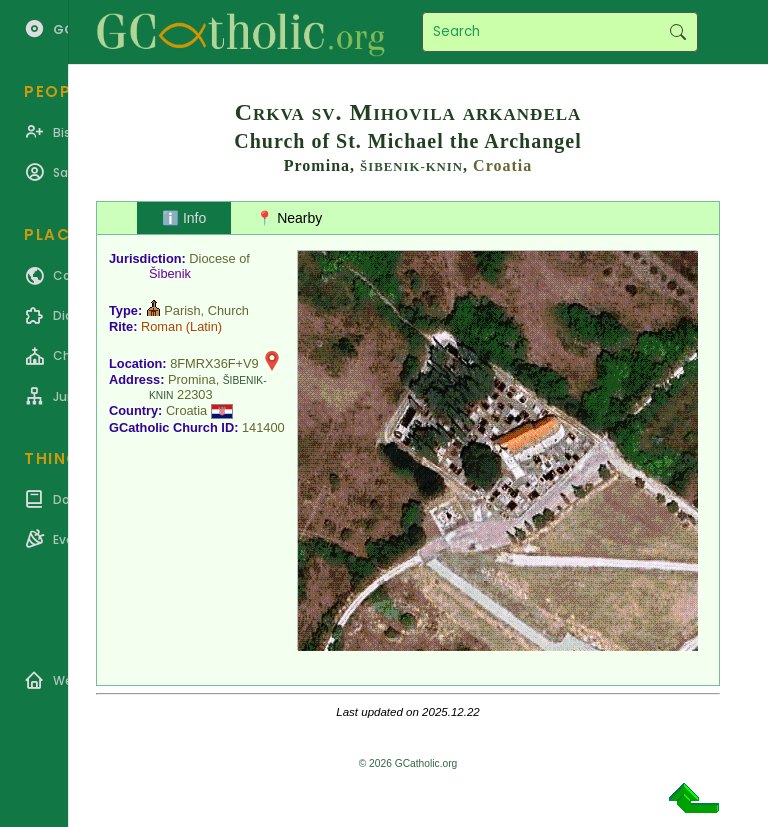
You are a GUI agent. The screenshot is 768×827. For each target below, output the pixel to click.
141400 (263, 427)
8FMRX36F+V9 (214, 363)
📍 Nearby (289, 218)
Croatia (502, 165)
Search (677, 32)
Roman (161, 326)
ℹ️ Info (184, 218)
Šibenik (170, 273)
